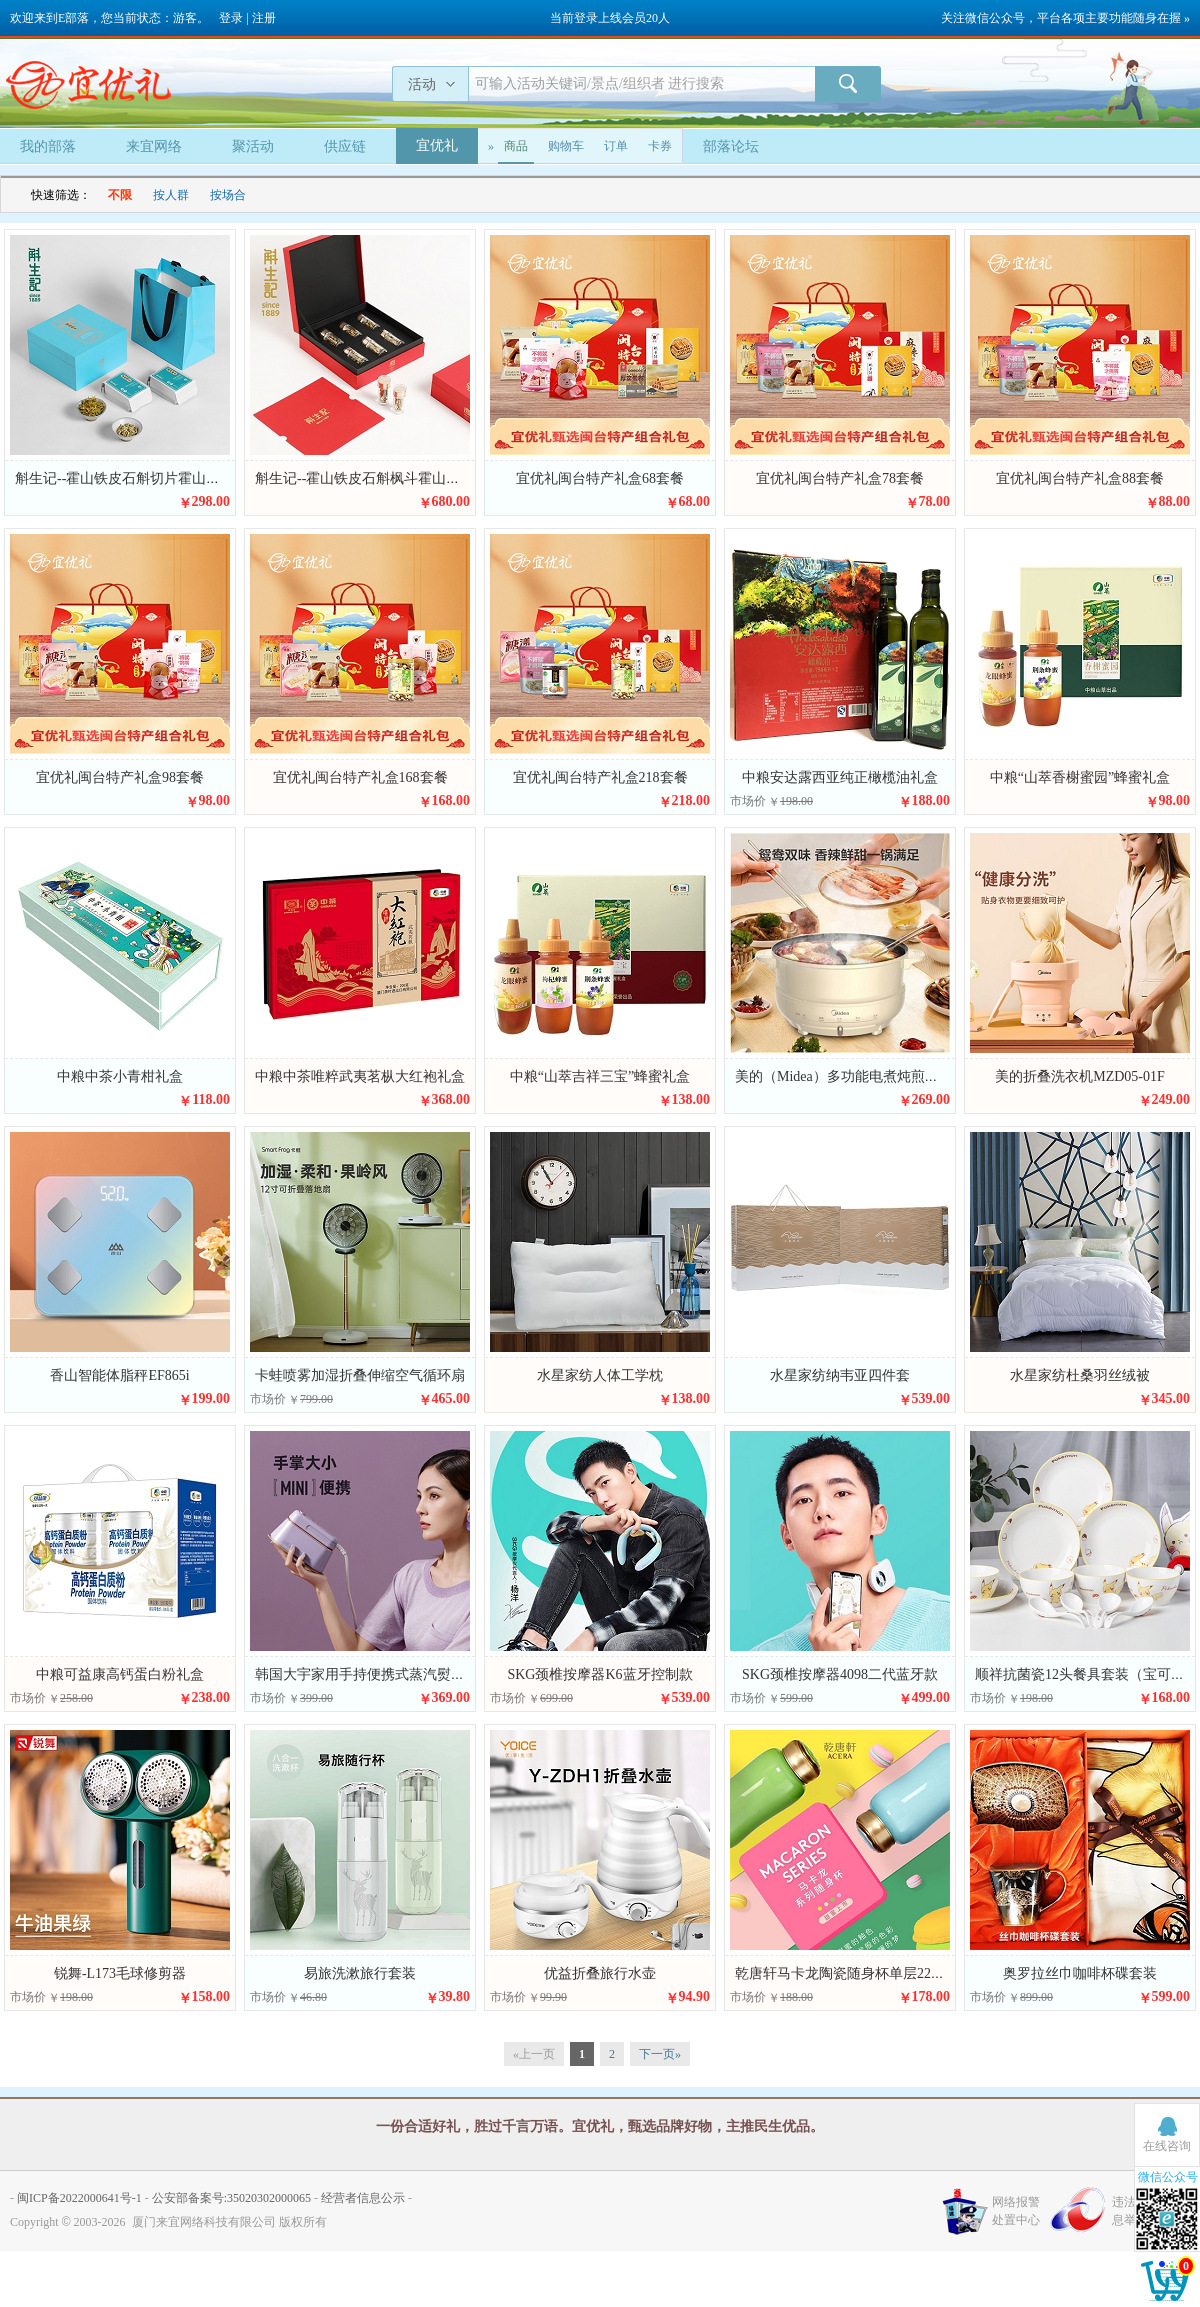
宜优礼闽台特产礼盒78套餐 (840, 478)
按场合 (228, 195)
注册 (264, 18)
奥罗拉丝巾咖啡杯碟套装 (1080, 1973)
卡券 (660, 146)
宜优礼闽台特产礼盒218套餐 (600, 777)
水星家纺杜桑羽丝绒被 (1080, 1375)
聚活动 (253, 146)
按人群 (171, 195)
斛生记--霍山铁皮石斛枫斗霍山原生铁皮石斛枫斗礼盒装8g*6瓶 (448, 478)
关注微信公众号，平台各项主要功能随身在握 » (1065, 18)
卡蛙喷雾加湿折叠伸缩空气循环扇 (360, 1375)
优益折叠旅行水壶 (600, 1973)
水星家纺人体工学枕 (600, 1375)
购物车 (566, 146)
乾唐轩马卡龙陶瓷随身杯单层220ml (844, 1973)
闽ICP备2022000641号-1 (79, 2198)
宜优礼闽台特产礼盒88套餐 (1080, 478)
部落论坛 (731, 146)
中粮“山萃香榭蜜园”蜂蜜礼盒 (1080, 777)
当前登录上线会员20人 (610, 18)
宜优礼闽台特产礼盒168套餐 (360, 777)
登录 (231, 18)
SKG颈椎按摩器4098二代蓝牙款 (840, 1674)
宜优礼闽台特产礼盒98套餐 (120, 777)
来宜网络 (154, 146)
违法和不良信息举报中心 (1148, 2211)
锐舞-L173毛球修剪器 (120, 1973)
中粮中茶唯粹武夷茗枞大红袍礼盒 (360, 1076)
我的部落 (48, 146)
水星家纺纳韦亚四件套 (840, 1375)
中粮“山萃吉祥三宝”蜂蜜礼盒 (600, 1076)
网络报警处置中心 (1016, 2211)
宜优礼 (437, 145)
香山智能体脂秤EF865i (119, 1375)
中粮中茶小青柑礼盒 (120, 1076)
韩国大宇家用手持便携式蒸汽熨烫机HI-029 (387, 1674)
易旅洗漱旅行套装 (360, 1973)
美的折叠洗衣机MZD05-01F (1080, 1076)
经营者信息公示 (363, 2198)
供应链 (345, 146)
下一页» (660, 2054)
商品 (516, 146)
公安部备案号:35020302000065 (231, 2198)
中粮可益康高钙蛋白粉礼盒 (120, 1674)
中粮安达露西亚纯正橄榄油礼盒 (840, 777)
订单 (616, 146)
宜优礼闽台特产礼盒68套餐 (600, 478)
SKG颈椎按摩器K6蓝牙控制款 (599, 1674)
